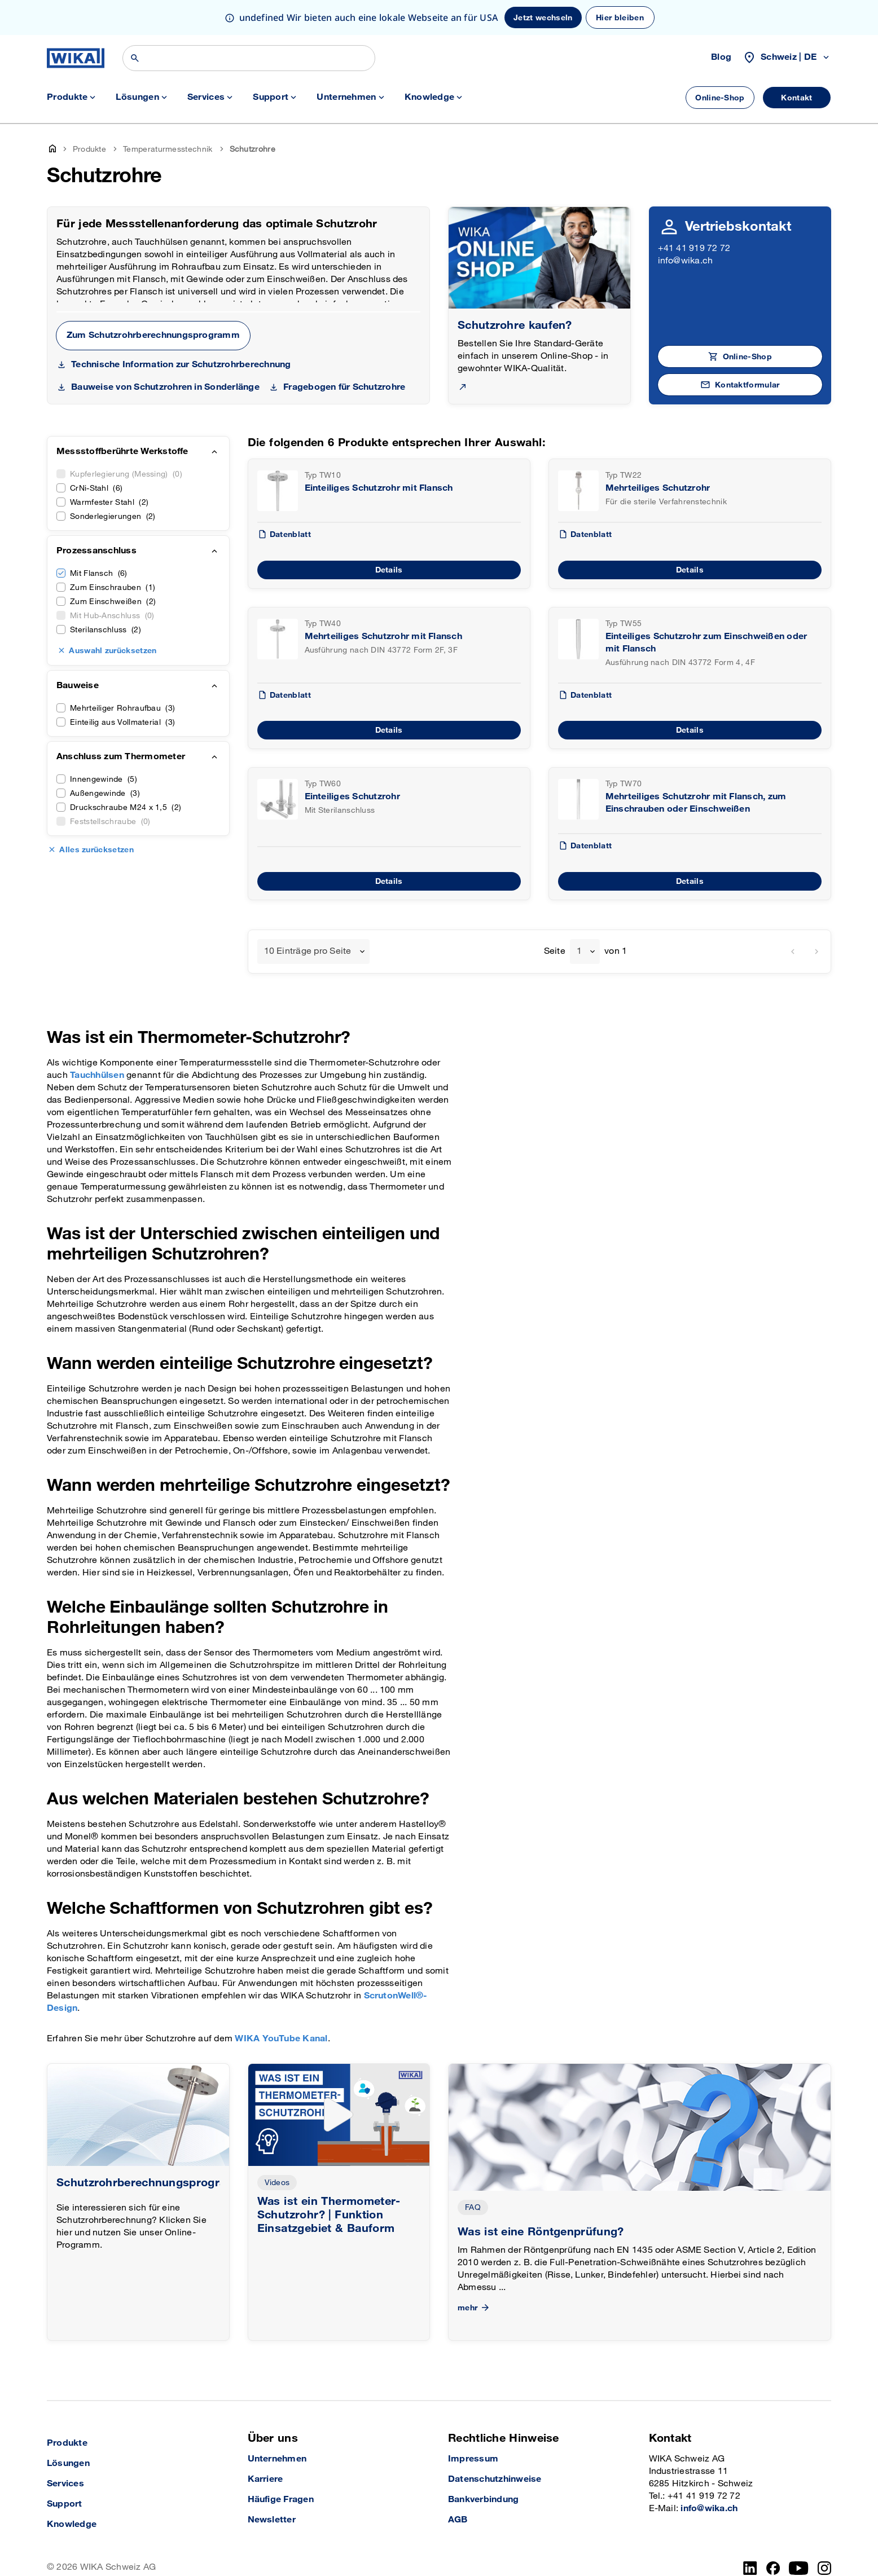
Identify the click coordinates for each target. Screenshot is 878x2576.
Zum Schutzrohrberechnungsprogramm (153, 335)
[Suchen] (248, 58)
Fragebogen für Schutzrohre (344, 387)
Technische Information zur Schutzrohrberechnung (181, 364)
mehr (474, 2308)
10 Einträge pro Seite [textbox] (308, 951)
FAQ (473, 2207)
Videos (277, 2182)
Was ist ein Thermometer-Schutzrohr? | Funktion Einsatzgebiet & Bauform (329, 2215)
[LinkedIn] (750, 2568)
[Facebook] (773, 2568)
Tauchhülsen (97, 1075)
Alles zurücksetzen (96, 850)
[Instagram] (824, 2568)
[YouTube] (799, 2568)
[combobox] (313, 951)
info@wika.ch (685, 261)
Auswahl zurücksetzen (112, 650)
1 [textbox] (579, 951)
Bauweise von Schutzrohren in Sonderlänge (165, 387)
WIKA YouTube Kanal (281, 2038)
